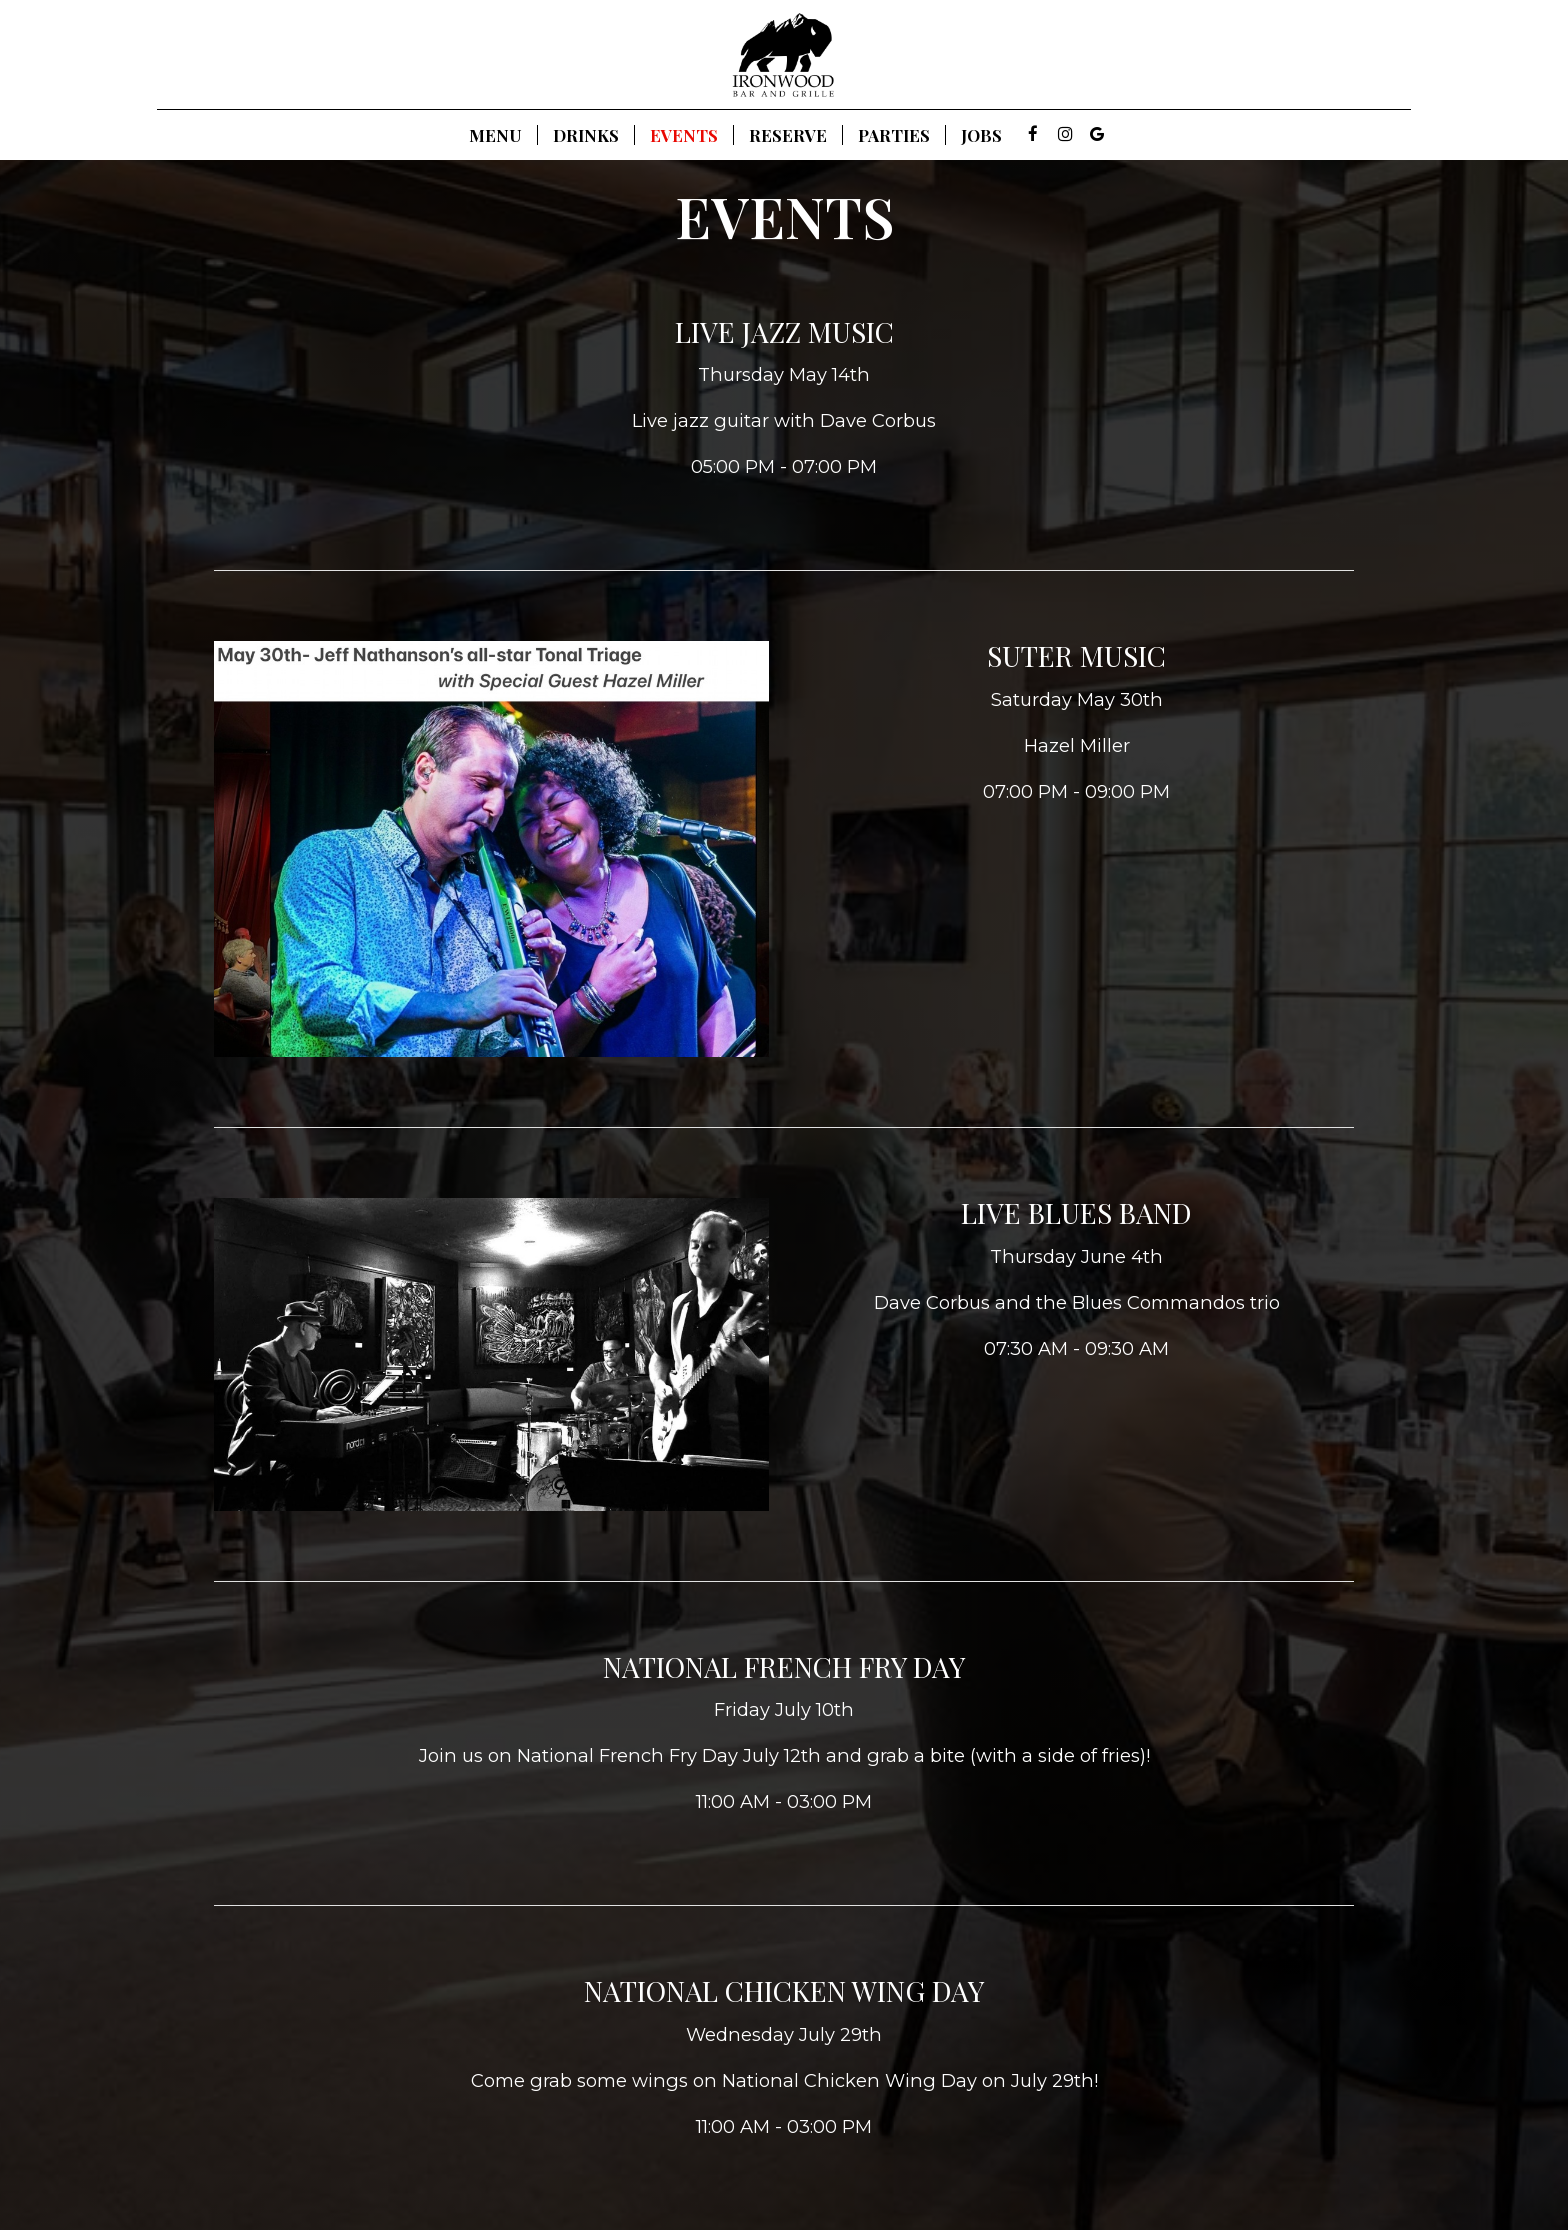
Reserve (788, 135)
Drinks (586, 135)
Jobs (981, 135)
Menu (495, 135)
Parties (894, 135)
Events (684, 135)
